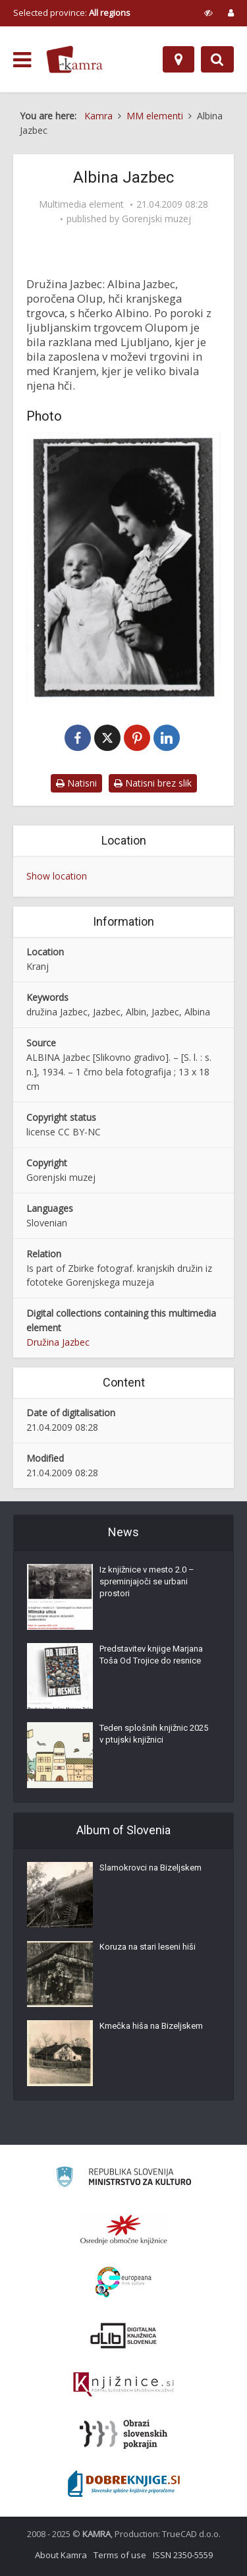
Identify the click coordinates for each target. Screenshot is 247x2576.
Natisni (76, 783)
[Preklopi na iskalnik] (217, 59)
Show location (56, 876)
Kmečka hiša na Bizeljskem (151, 2026)
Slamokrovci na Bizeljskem (150, 1867)
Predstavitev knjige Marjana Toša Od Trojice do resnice (151, 1654)
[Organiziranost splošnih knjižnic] (124, 2229)
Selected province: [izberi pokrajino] (71, 12)
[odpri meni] (22, 60)
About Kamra (61, 2555)
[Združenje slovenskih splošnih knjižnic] (123, 2385)
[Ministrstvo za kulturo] (123, 2179)
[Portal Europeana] (123, 2282)
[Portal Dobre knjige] (124, 2484)
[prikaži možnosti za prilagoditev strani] (208, 12)
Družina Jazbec (58, 1342)
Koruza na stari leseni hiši (147, 1947)
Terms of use (120, 2555)
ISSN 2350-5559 (183, 2555)
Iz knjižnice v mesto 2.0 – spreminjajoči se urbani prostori (146, 1581)
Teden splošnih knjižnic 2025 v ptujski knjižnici (153, 1734)
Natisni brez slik (153, 783)
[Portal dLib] (124, 2335)
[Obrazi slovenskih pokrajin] (123, 2434)
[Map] (178, 59)
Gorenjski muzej (156, 219)
